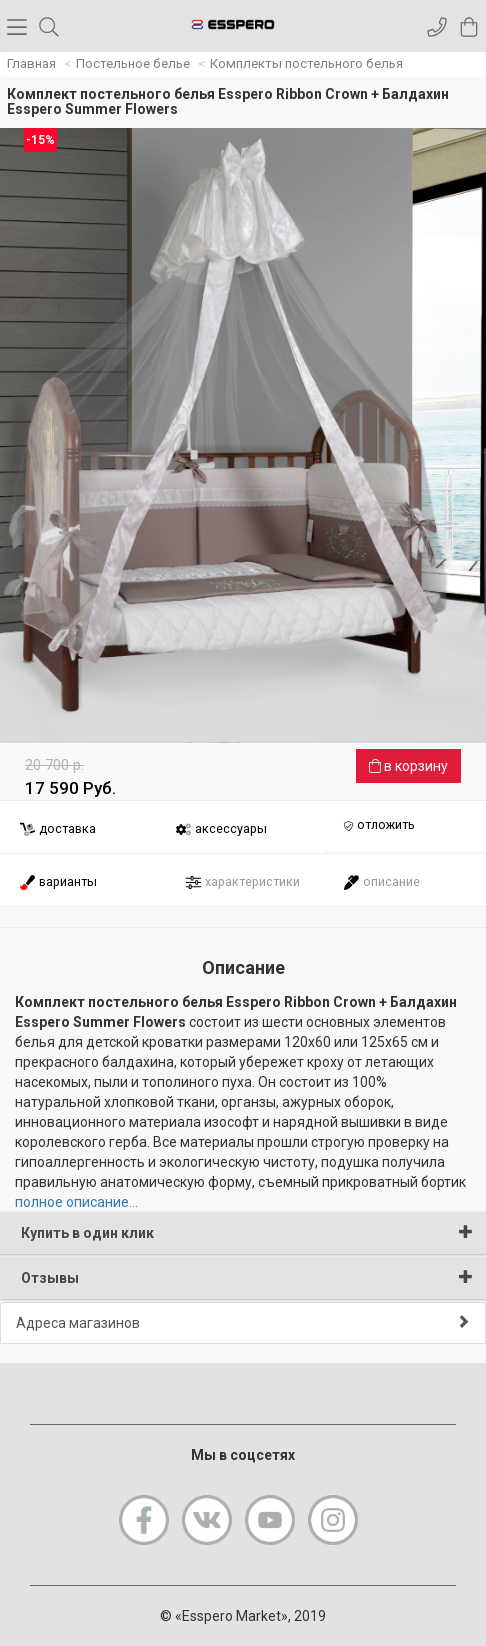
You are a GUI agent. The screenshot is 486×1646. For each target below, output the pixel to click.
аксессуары (221, 829)
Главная (31, 63)
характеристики (242, 882)
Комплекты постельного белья (306, 63)
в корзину (408, 766)
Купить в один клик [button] (247, 1232)
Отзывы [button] (247, 1277)
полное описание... (76, 1202)
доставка (57, 829)
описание (381, 882)
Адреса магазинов (243, 1322)
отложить (379, 826)
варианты (58, 882)
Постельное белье (133, 63)
